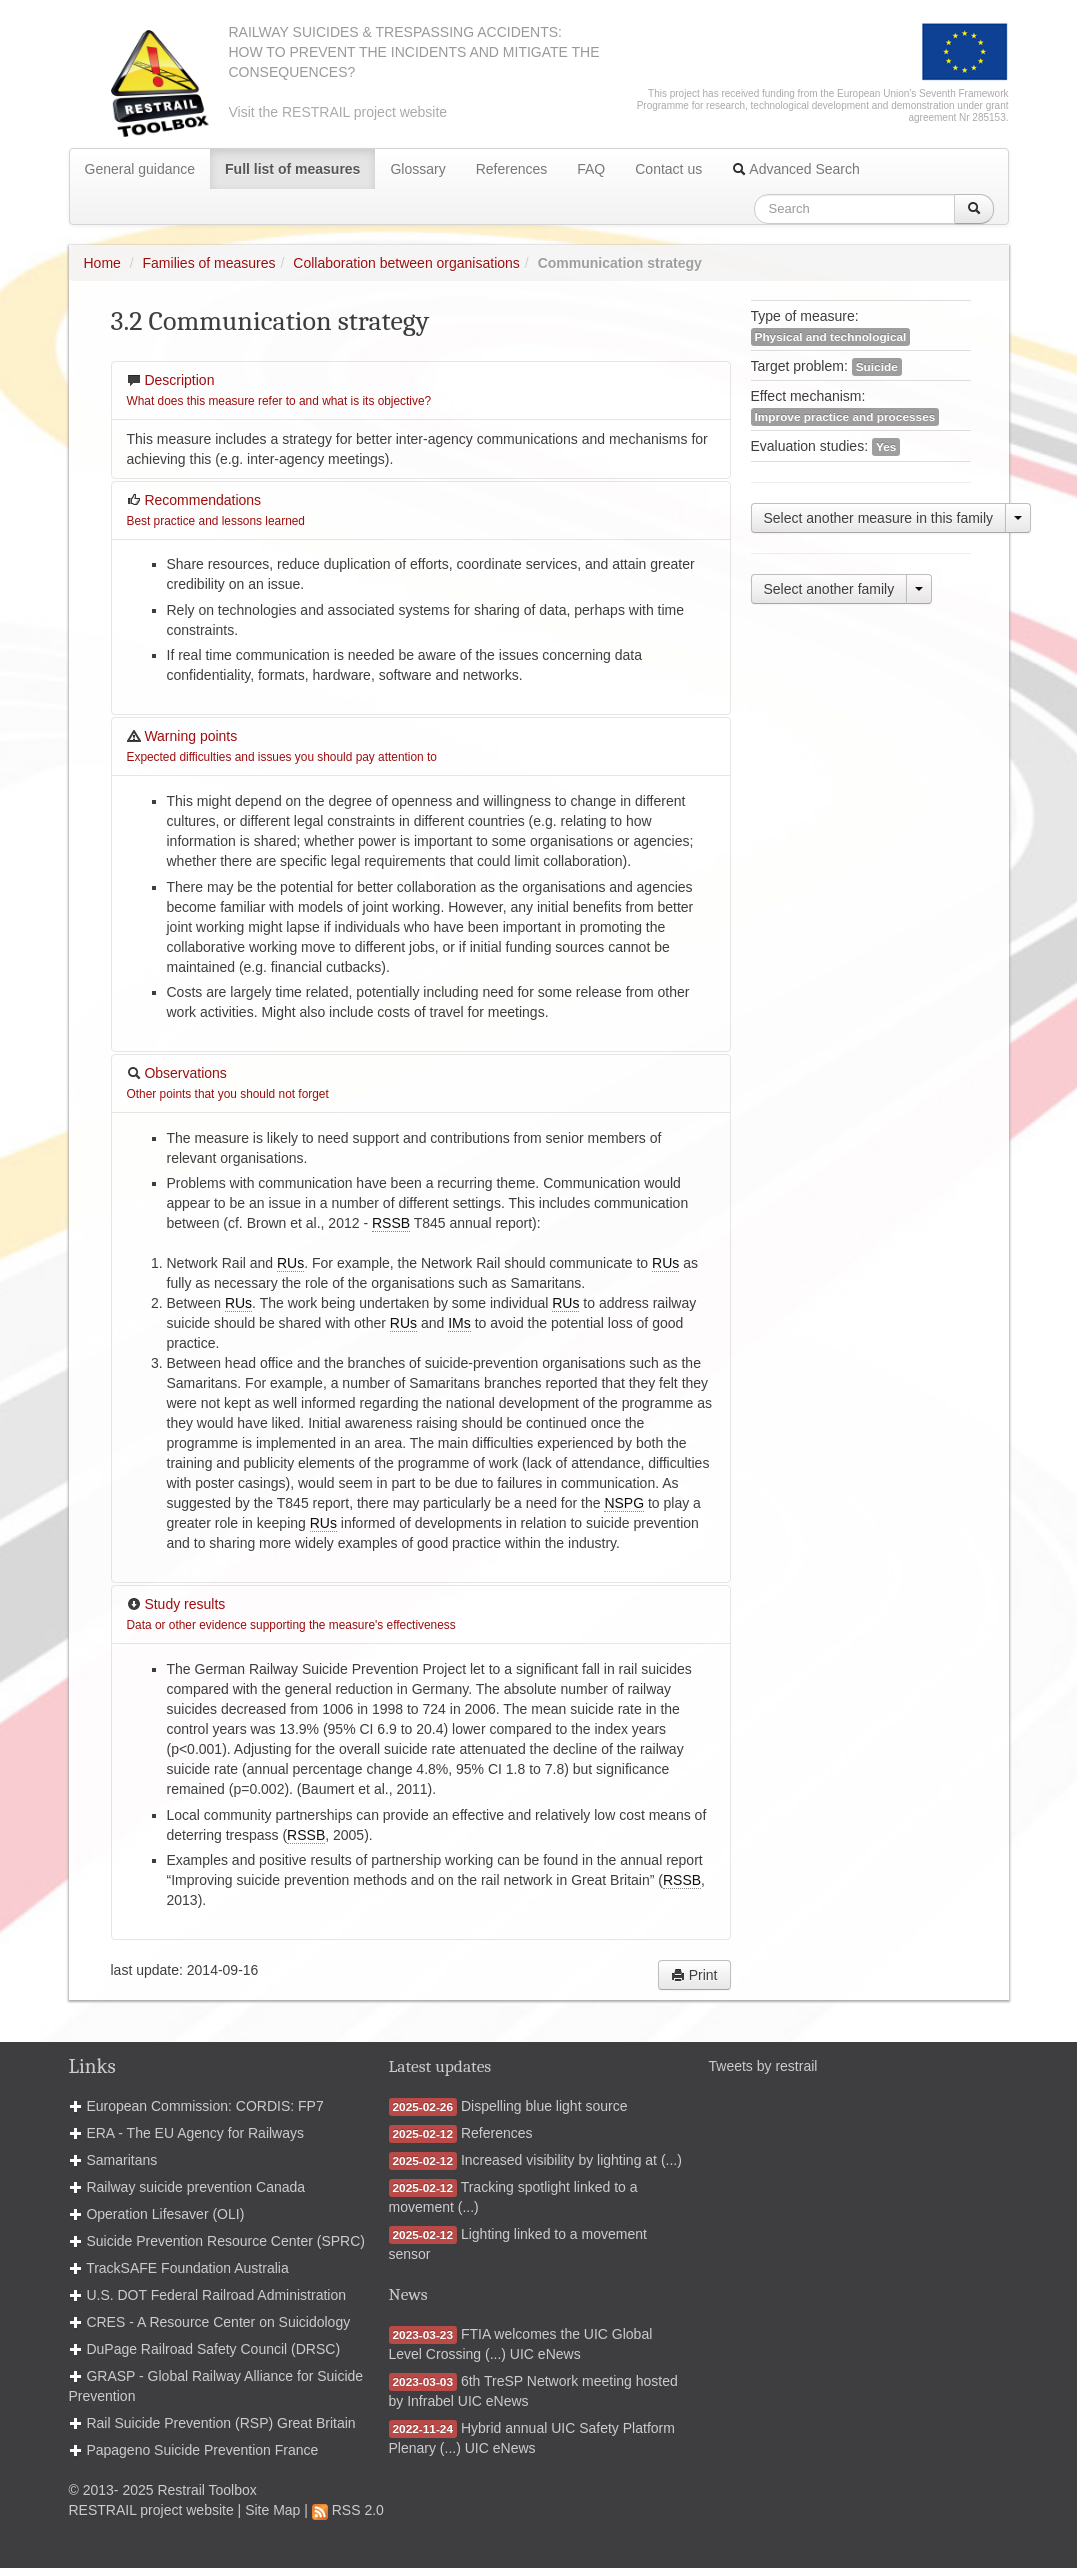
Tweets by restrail (763, 2066)
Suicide (877, 367)
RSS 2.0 (348, 2510)
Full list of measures (292, 169)
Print (694, 1975)
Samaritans (121, 2160)
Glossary (417, 169)
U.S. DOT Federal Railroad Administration (216, 2295)
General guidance (140, 169)
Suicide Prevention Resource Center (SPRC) (225, 2241)
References (512, 169)
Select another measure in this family (879, 518)
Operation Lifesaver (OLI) (165, 2214)
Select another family (829, 589)
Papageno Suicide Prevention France (202, 2450)
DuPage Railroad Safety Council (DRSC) (213, 2349)
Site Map (272, 2510)
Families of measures (209, 263)
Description (279, 390)
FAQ (591, 169)
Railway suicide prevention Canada (195, 2187)
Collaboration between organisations (406, 263)
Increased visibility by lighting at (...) (571, 2160)
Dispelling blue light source (544, 2106)
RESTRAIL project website (151, 2510)
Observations (228, 1083)
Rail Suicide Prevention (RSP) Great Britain (220, 2423)
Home (102, 263)
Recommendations (216, 510)
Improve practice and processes (845, 417)
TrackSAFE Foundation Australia (187, 2268)
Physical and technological (831, 337)
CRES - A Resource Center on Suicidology (218, 2322)
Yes (886, 447)
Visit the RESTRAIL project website (338, 112)
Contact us (668, 169)
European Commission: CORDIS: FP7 (204, 2106)
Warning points (282, 746)
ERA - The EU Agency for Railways (195, 2133)
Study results (291, 1614)
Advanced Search (796, 169)
